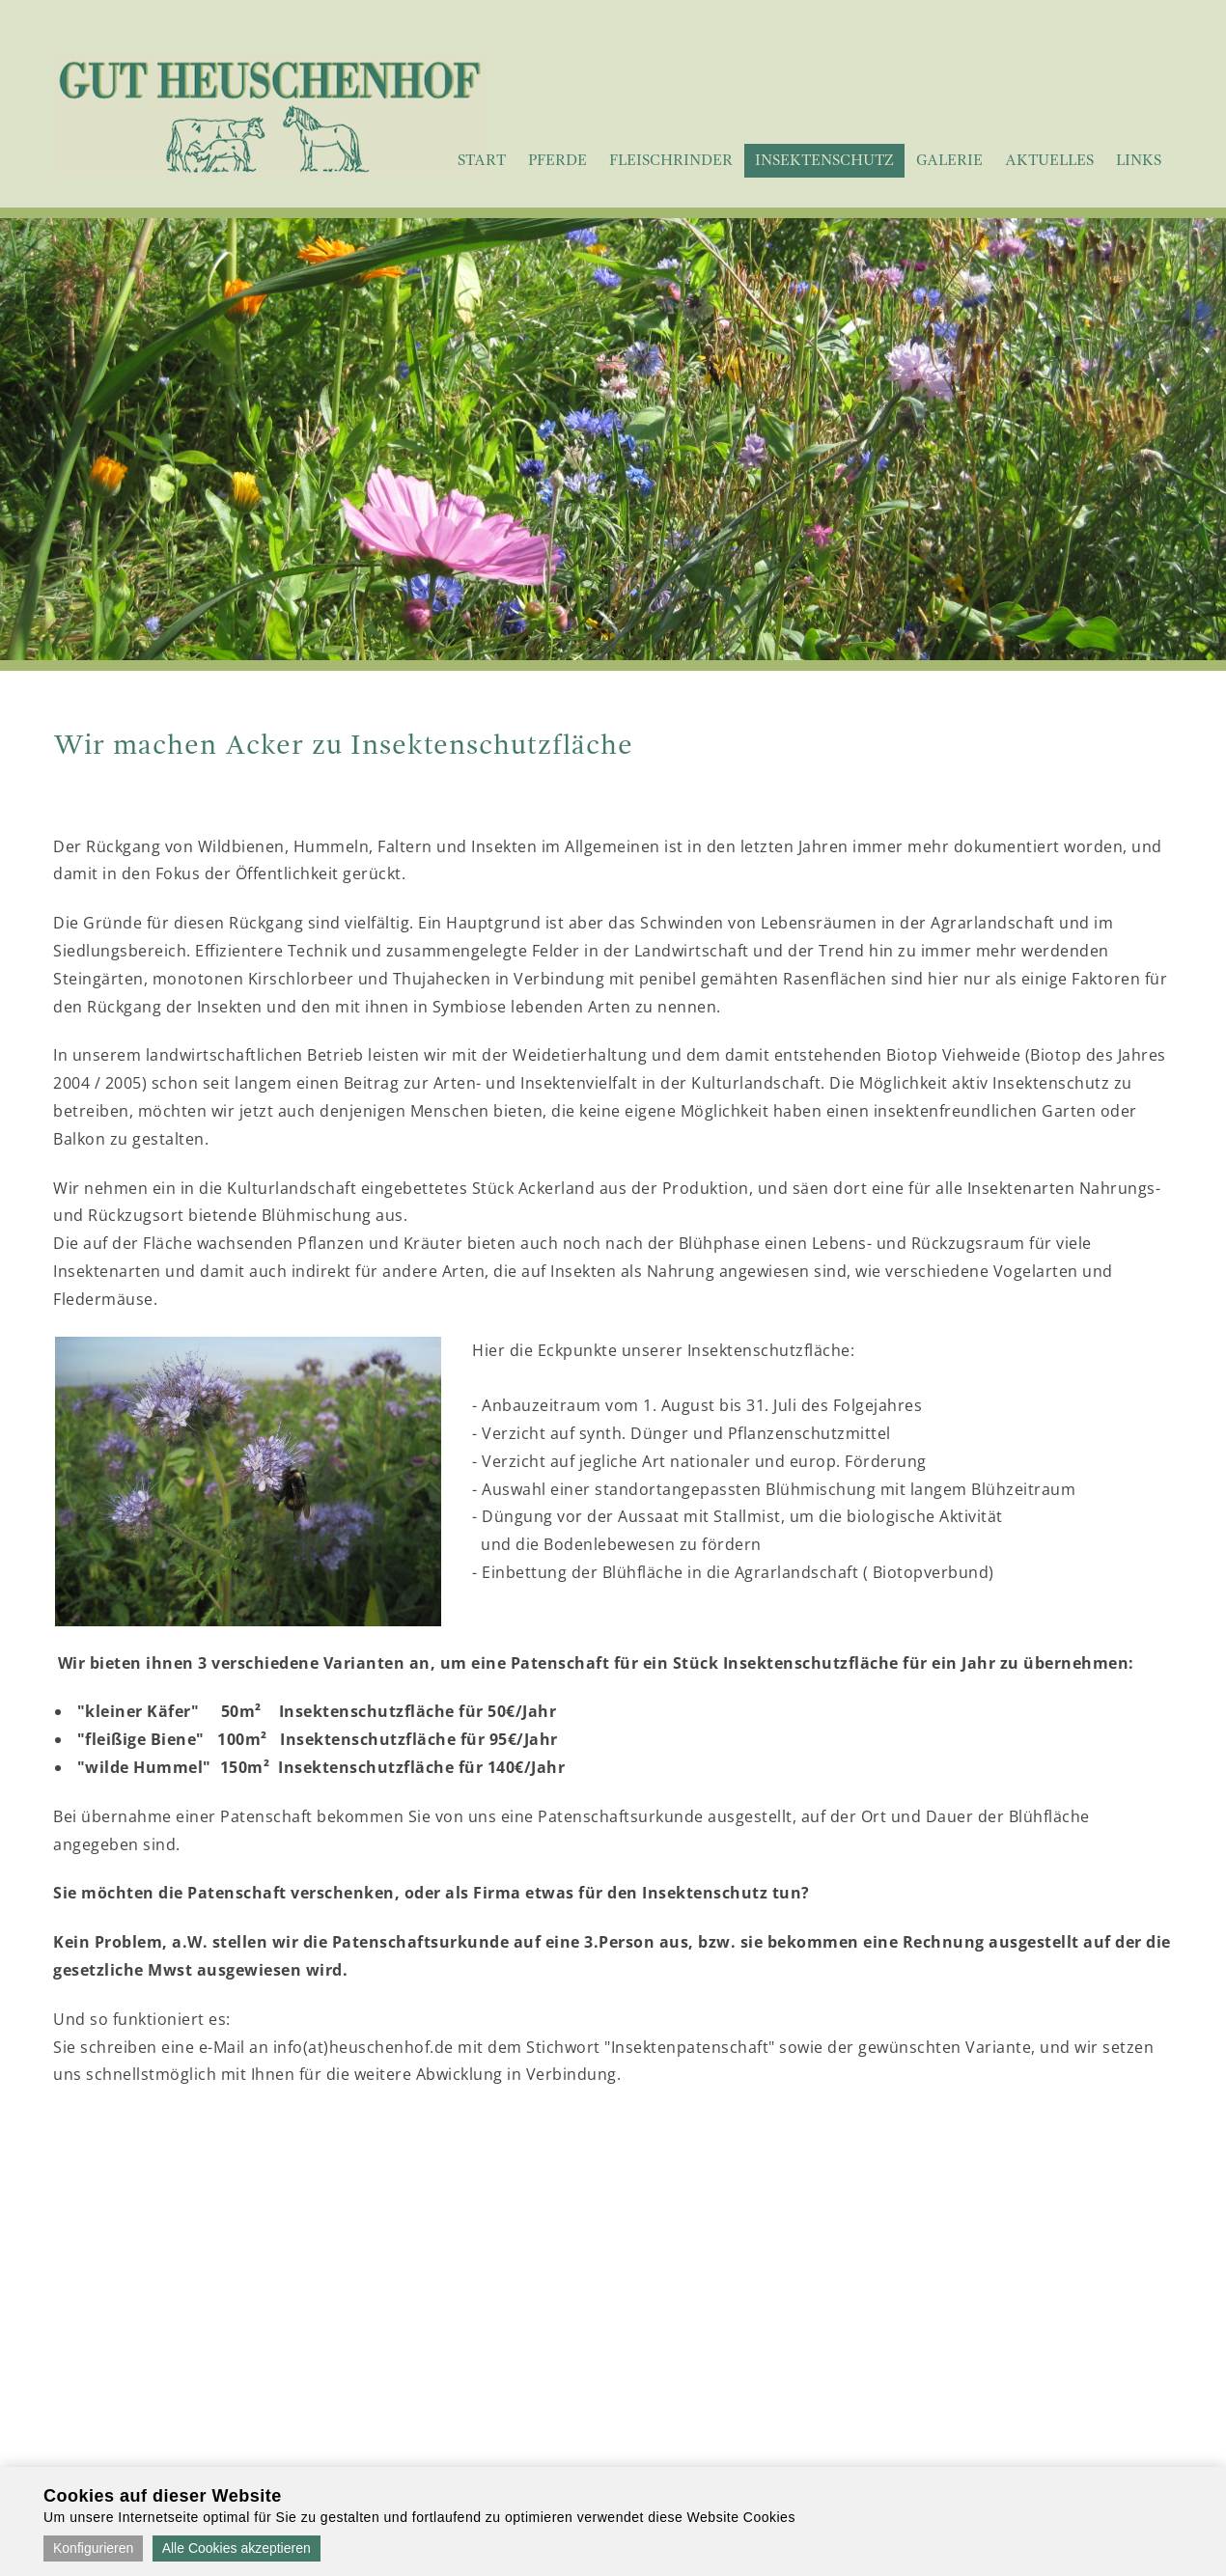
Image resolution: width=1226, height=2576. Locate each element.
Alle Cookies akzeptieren (236, 2548)
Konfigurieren (93, 2548)
